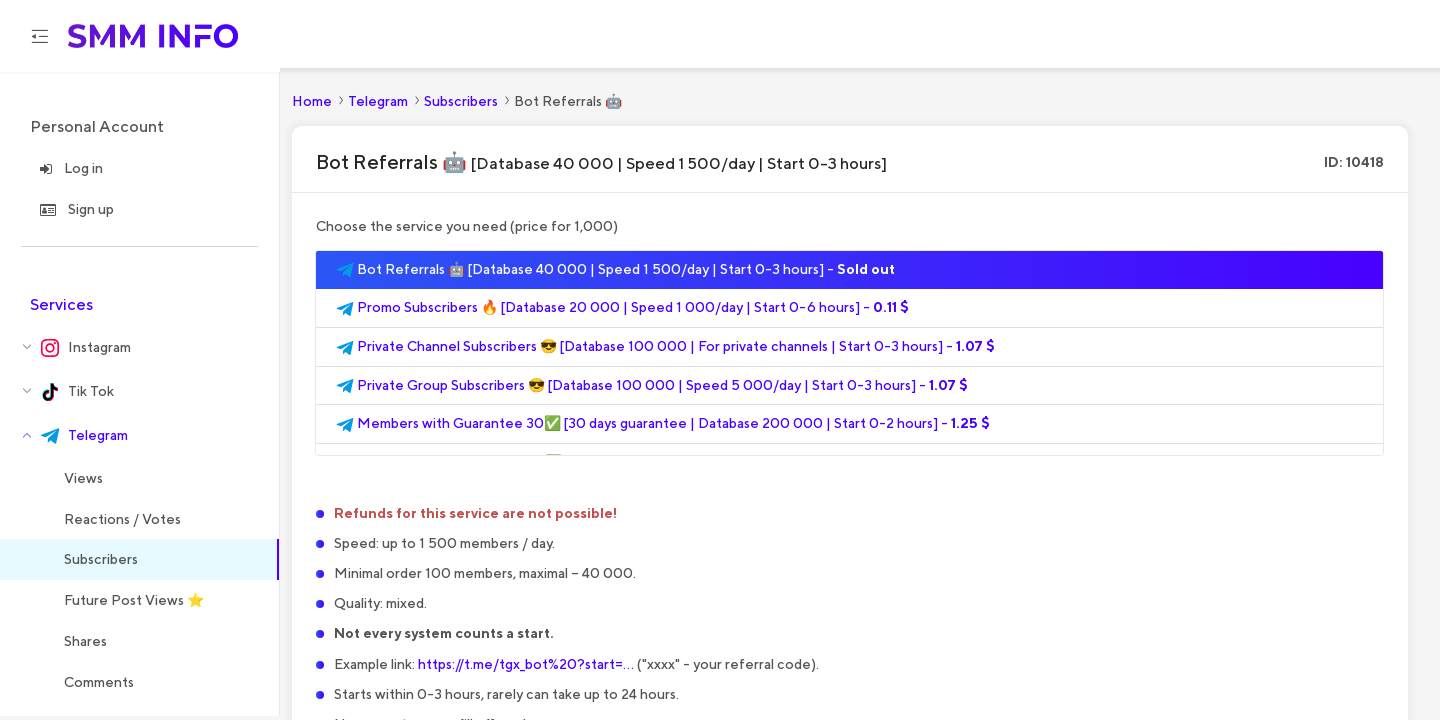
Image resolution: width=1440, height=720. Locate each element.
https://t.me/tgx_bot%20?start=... (526, 666)
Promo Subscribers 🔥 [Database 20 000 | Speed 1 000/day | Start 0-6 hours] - (622, 312)
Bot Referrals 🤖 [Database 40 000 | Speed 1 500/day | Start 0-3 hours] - (615, 273)
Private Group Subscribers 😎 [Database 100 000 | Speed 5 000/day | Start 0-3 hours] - (652, 389)
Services (61, 307)
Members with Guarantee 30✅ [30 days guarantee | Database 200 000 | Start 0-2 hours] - (663, 428)
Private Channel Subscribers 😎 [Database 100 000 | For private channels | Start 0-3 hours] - (665, 351)
